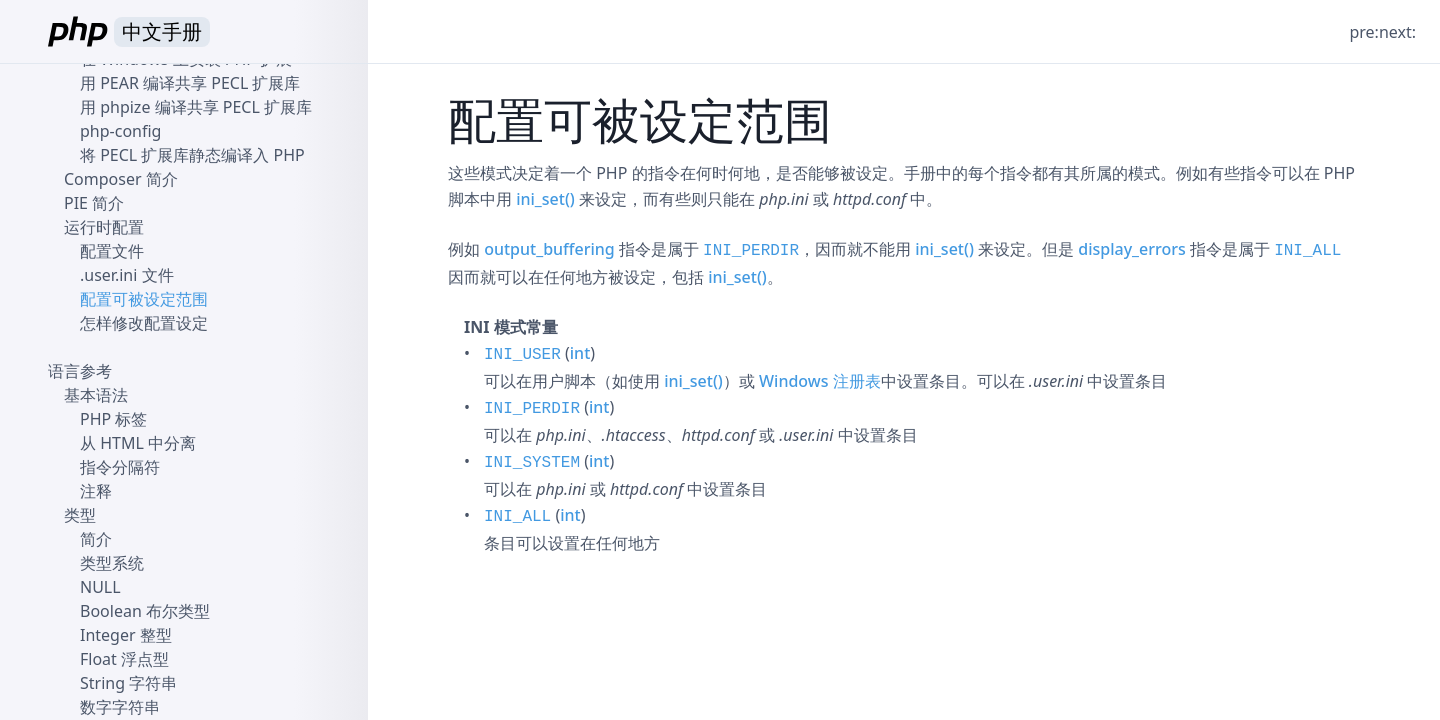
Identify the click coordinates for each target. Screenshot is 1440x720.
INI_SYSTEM (532, 463)
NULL (100, 587)
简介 (96, 539)
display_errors (1132, 249)
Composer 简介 (121, 179)
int (580, 353)
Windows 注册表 (820, 381)
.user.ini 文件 (127, 275)
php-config (120, 131)
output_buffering (549, 249)
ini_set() (545, 199)
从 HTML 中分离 (138, 443)
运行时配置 (104, 227)
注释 (96, 491)
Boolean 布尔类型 (145, 611)
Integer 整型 (126, 635)
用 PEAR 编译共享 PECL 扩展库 (190, 83)
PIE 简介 (94, 203)
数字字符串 (120, 707)
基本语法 (96, 395)
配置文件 (112, 251)
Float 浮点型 (124, 659)
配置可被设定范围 (144, 299)
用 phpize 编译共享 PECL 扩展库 (196, 107)
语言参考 (80, 371)
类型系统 (112, 563)
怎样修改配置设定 (144, 323)
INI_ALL (1307, 251)
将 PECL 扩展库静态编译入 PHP (192, 155)
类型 (80, 515)
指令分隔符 (120, 467)
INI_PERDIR (751, 251)
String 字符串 (128, 683)
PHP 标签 (113, 419)
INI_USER (522, 355)
